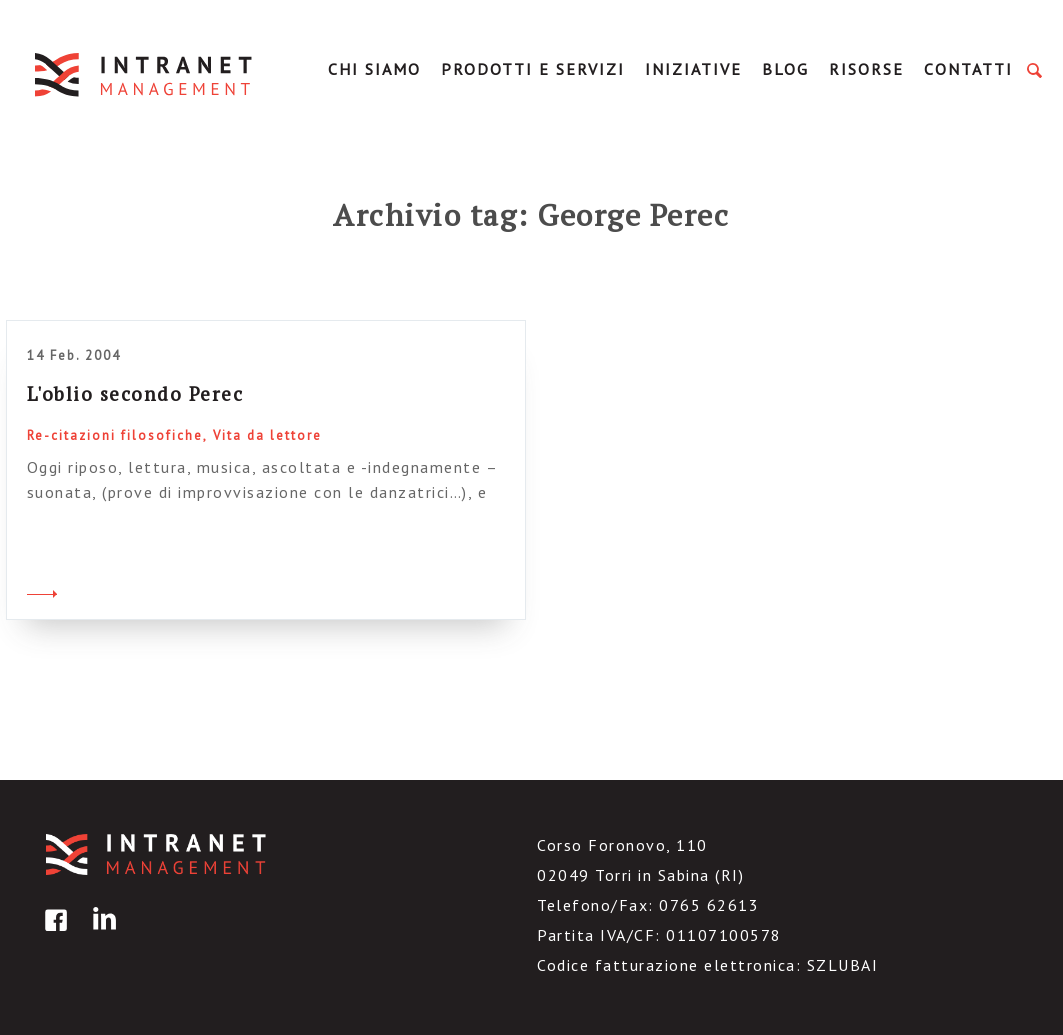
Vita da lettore (267, 435)
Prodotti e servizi (533, 69)
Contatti (968, 69)
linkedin (101, 934)
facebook (53, 934)
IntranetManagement (145, 74)
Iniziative (693, 69)
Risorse (866, 69)
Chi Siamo (374, 69)
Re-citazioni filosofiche (115, 435)
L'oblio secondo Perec (135, 393)
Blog (785, 69)
